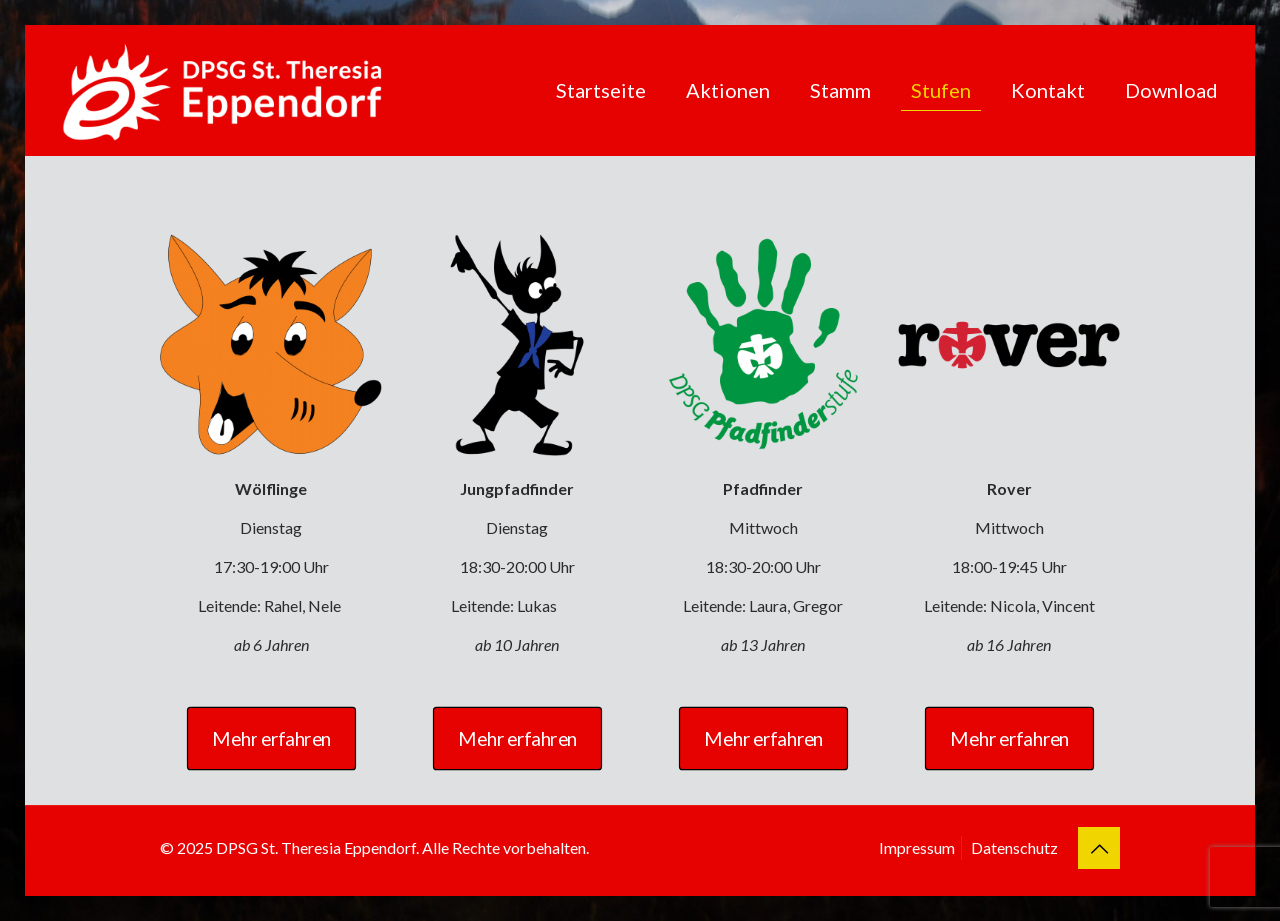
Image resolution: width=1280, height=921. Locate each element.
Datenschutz (1014, 847)
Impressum (917, 847)
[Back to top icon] (1099, 848)
